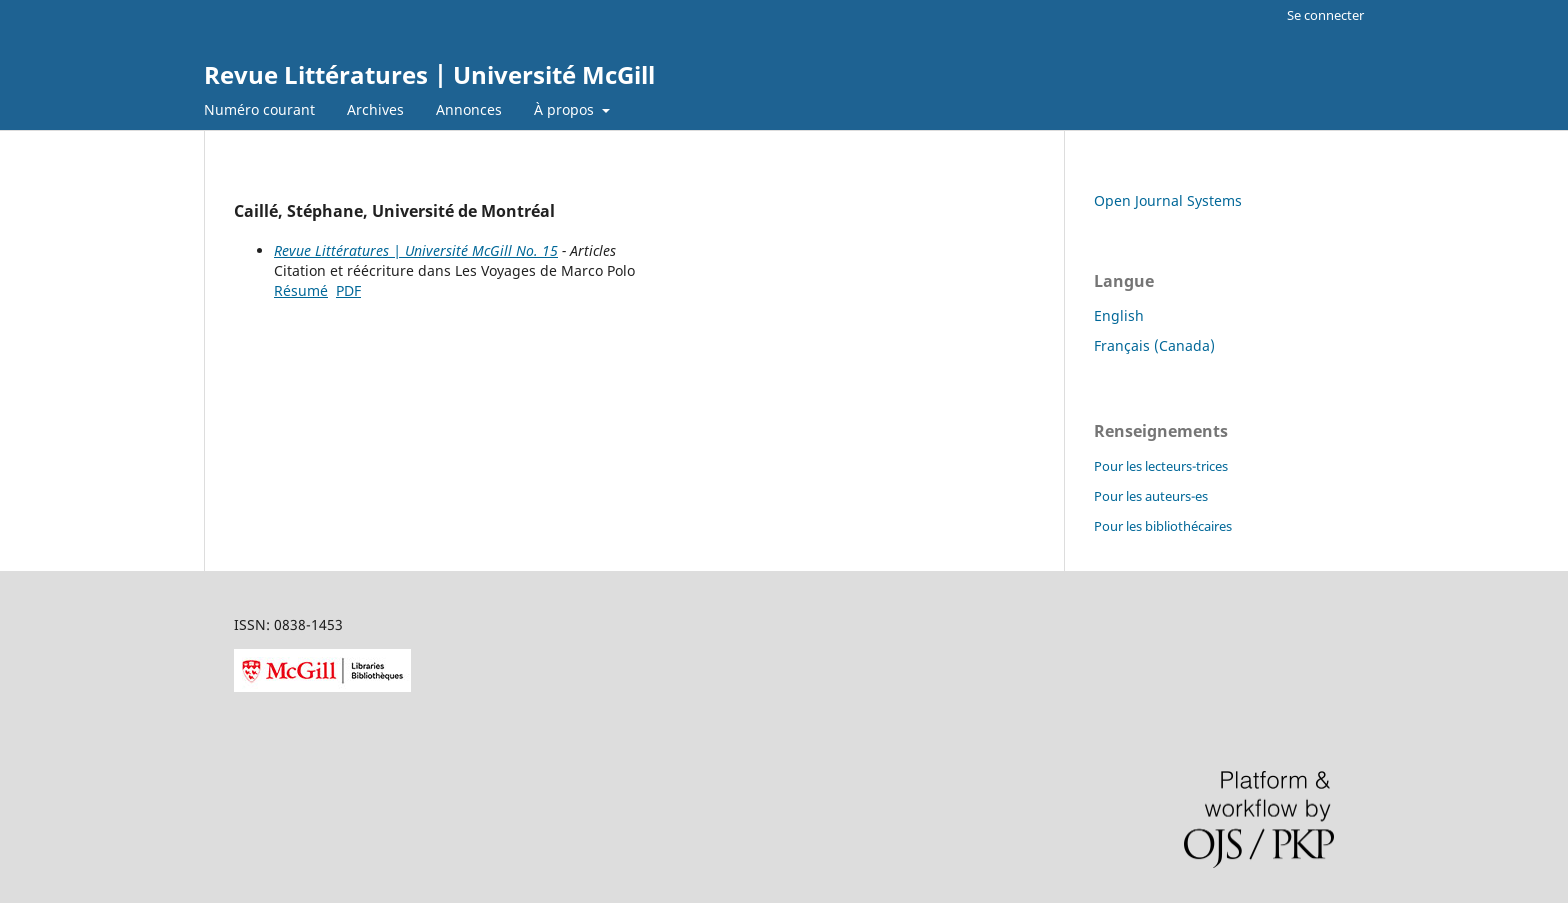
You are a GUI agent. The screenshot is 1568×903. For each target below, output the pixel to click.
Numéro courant (259, 109)
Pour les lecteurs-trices (1161, 466)
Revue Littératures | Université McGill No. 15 (416, 250)
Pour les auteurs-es (1151, 496)
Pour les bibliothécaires (1163, 526)
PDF (348, 290)
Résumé (301, 290)
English (1119, 315)
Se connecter (1325, 15)
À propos (566, 109)
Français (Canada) (1154, 345)
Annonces (469, 109)
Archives (375, 109)
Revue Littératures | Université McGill (429, 74)
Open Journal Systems (1168, 200)
